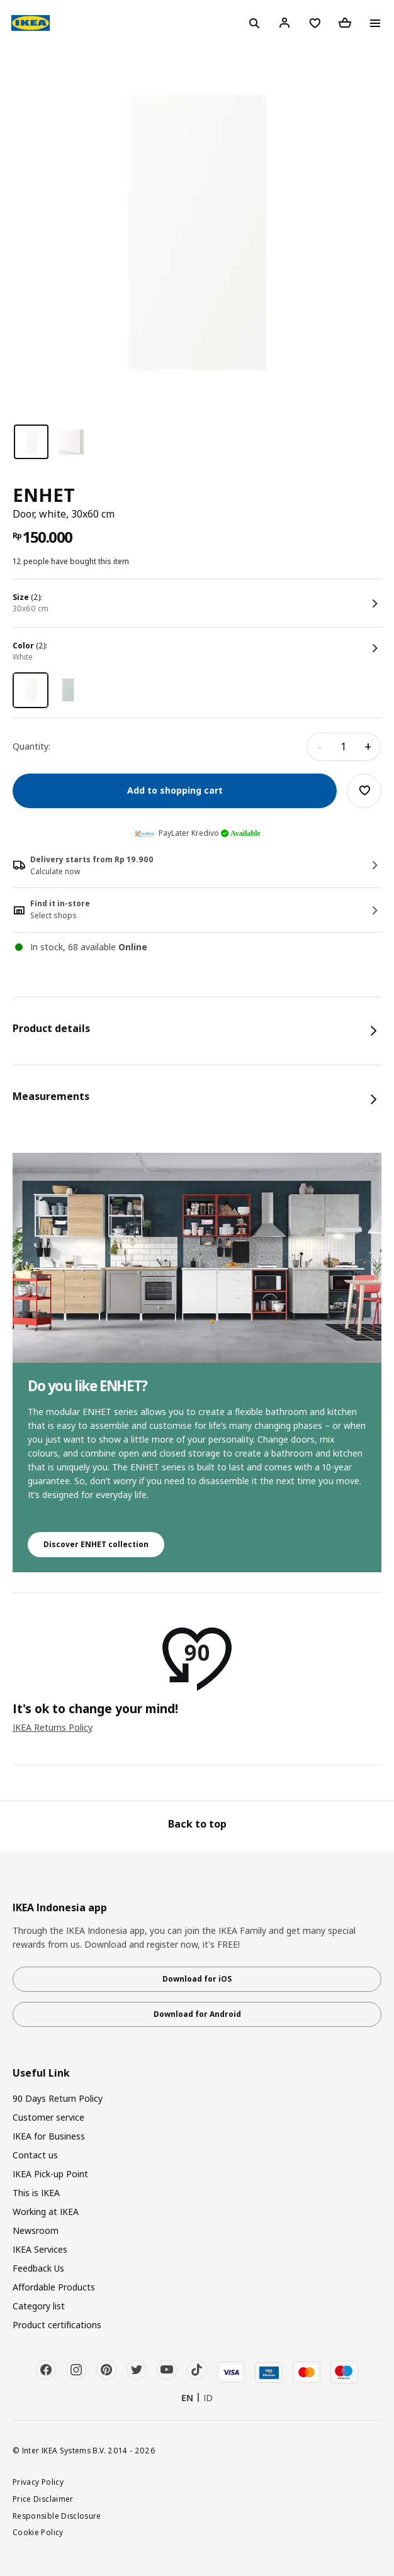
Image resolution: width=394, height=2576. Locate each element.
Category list (39, 2306)
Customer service (48, 2117)
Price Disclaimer (43, 2499)
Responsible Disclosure (57, 2516)
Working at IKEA (46, 2212)
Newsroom (36, 2230)
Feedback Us (38, 2268)
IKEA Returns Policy (53, 1727)
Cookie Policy (38, 2532)
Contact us (35, 2155)
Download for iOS (197, 1979)
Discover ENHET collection (96, 1544)
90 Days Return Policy (58, 2098)
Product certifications (57, 2325)
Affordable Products (54, 2287)
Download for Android (197, 2014)
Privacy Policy (38, 2482)
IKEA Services (40, 2249)
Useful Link (41, 2073)
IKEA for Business (49, 2136)
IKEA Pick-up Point (50, 2174)
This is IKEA (36, 2193)
